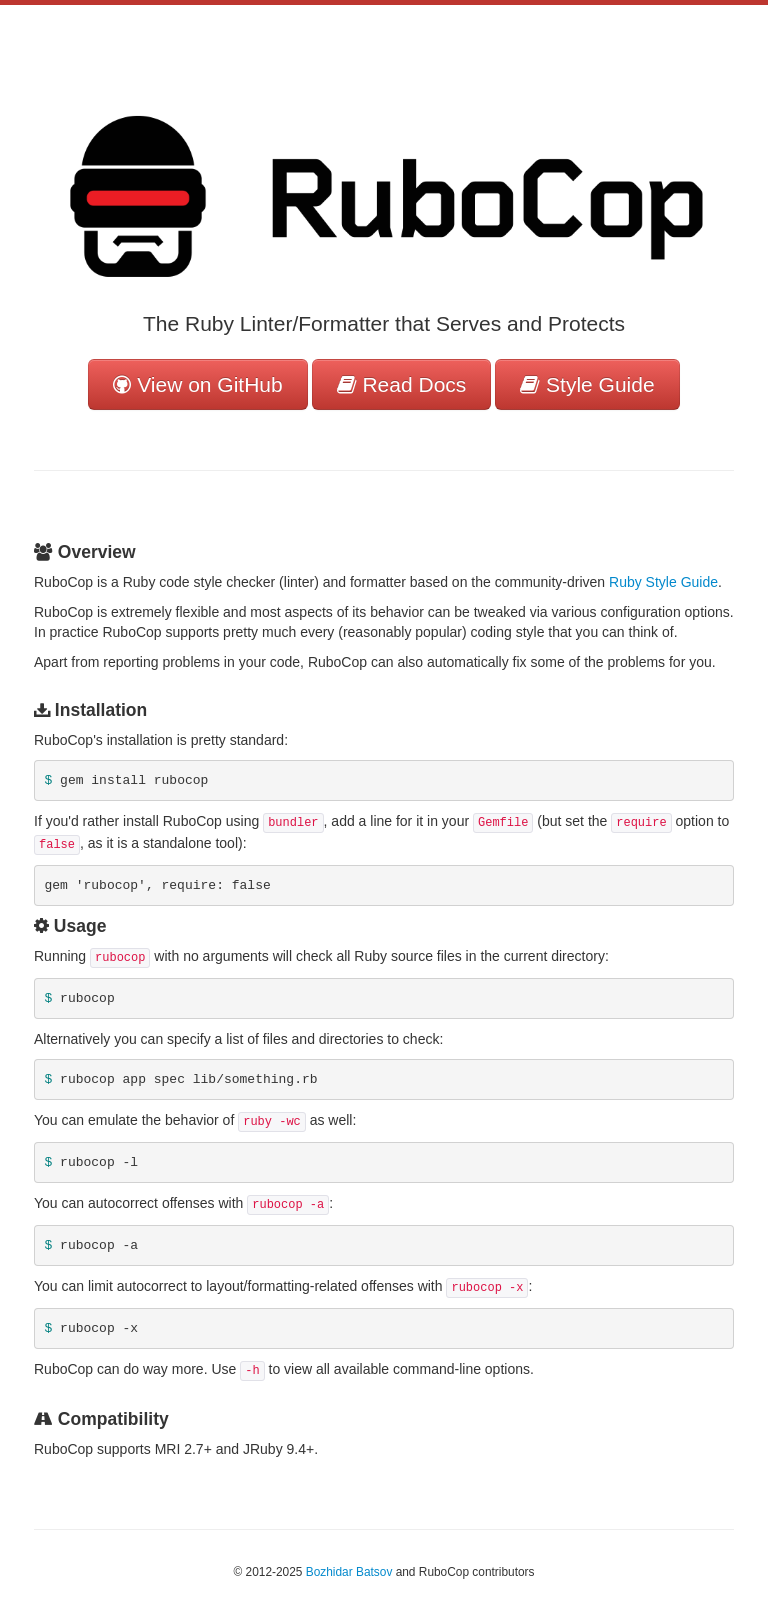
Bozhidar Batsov (349, 1572)
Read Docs (402, 384)
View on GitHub (197, 384)
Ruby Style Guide (663, 582)
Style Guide (587, 384)
